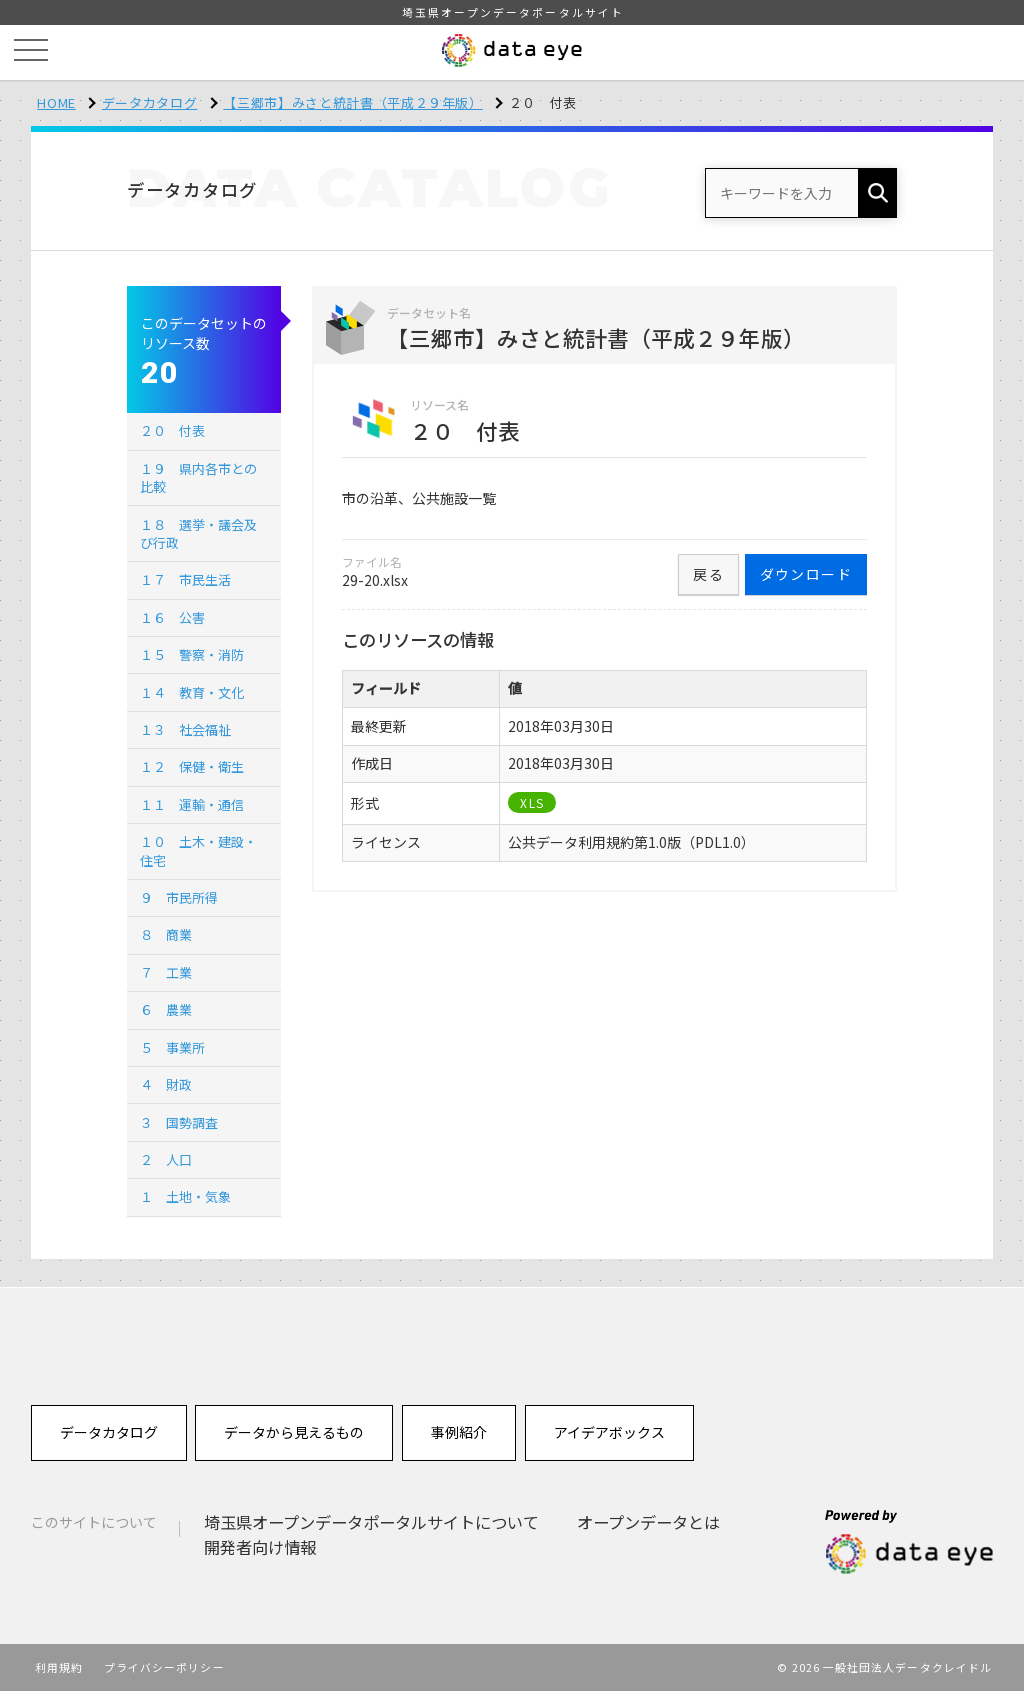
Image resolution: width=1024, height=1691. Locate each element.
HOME (56, 102)
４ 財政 (166, 1084)
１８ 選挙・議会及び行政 (198, 533)
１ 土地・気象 (185, 1196)
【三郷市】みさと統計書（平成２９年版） (352, 102)
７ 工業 (166, 972)
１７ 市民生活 (185, 579)
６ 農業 (166, 1009)
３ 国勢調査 (179, 1122)
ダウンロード (806, 574)
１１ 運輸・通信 (192, 804)
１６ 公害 (172, 617)
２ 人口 (166, 1159)
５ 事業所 (172, 1047)
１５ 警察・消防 (192, 654)
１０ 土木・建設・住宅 (198, 850)
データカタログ (150, 102)
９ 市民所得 (179, 897)
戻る (708, 574)
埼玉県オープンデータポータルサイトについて (371, 1522)
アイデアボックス (609, 1432)
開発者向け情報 (260, 1547)
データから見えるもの (294, 1432)
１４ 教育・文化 (192, 692)
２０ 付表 (172, 430)
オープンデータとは (648, 1522)
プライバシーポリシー (164, 1667)
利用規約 (59, 1667)
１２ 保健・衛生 (192, 766)
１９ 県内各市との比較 (198, 477)
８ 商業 (166, 934)
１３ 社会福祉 (185, 729)
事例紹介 (459, 1432)
